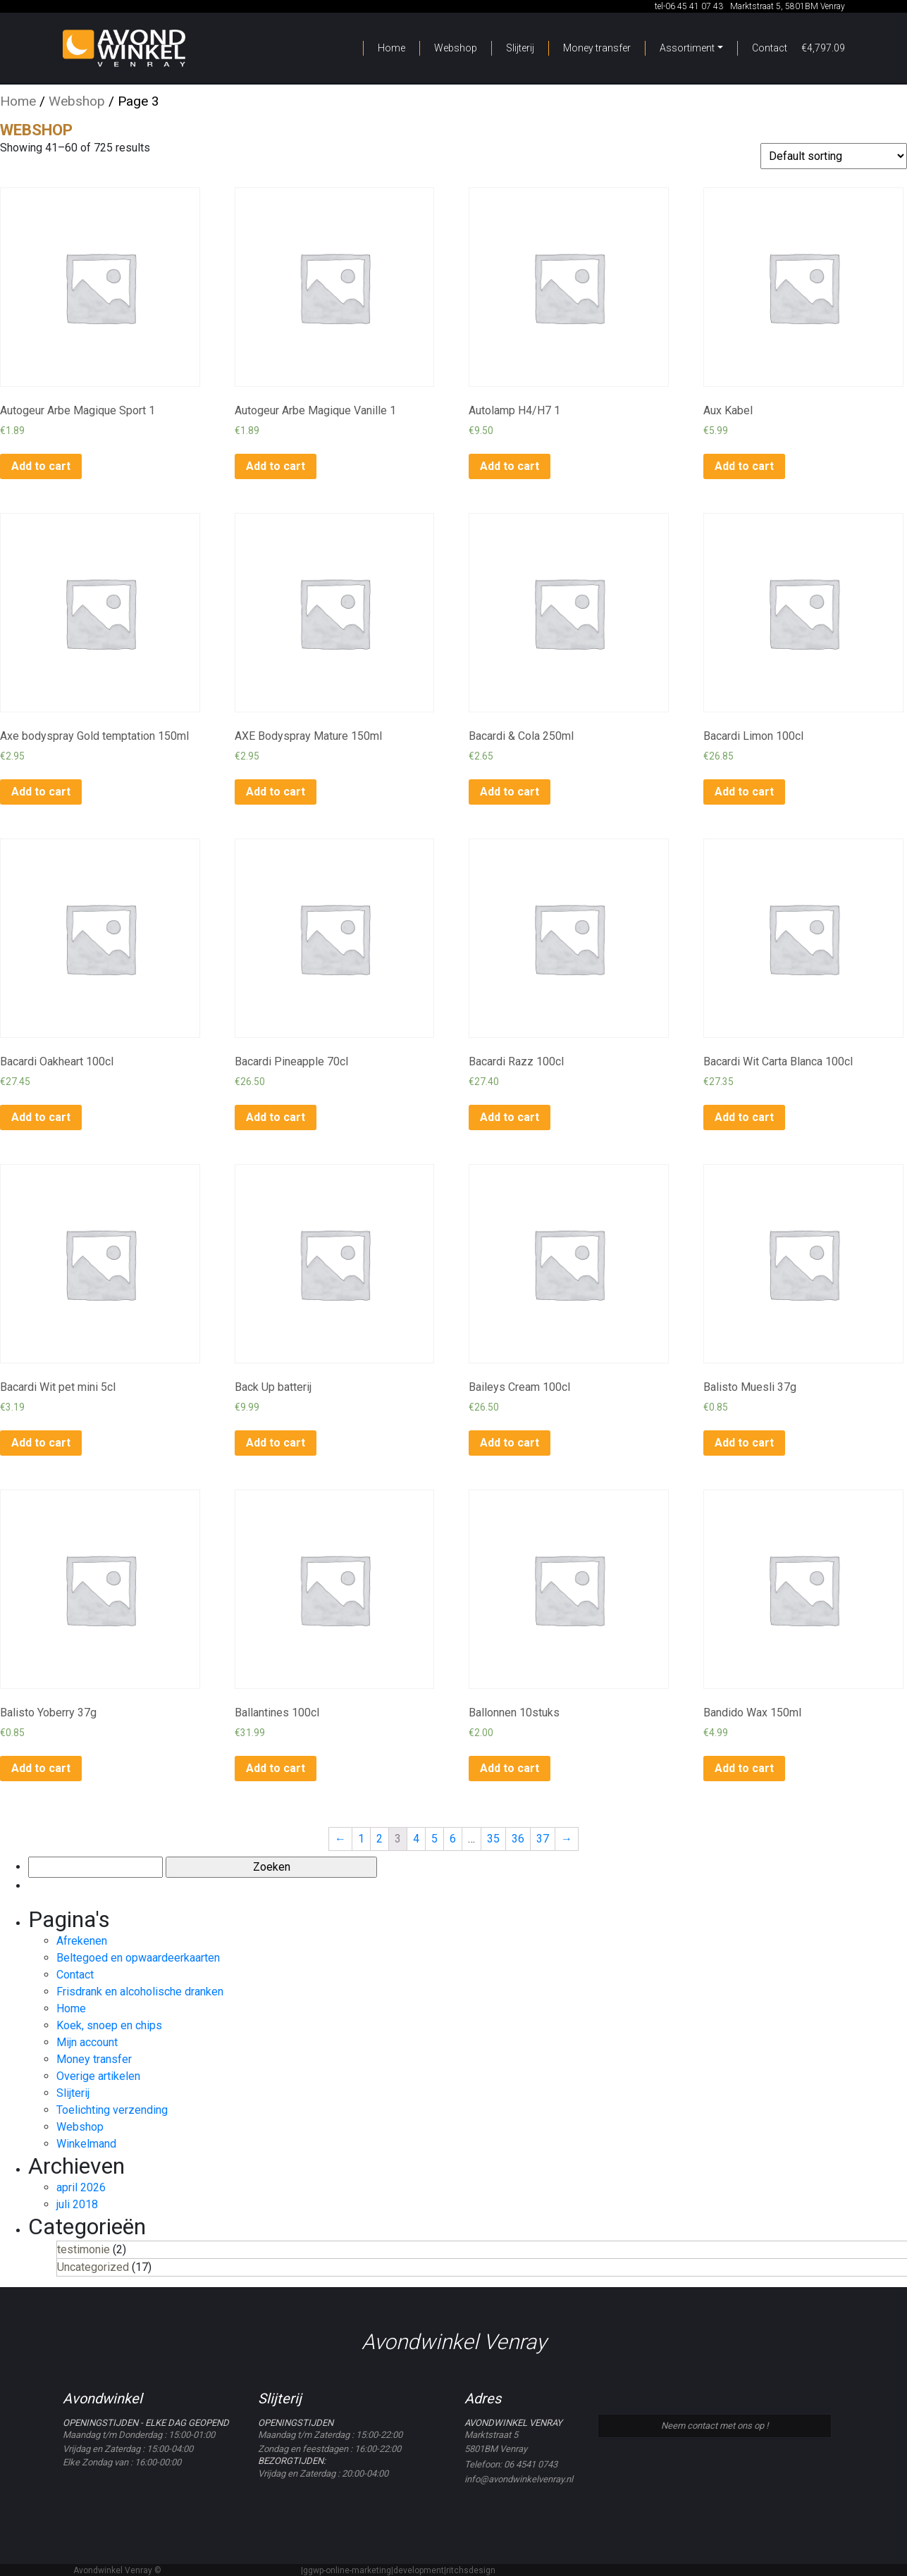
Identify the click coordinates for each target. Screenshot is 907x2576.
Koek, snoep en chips (109, 2025)
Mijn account (87, 2042)
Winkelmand (86, 2143)
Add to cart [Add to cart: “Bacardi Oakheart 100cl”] (40, 1117)
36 (518, 1838)
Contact (769, 48)
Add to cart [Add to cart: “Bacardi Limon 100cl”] (744, 791)
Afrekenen (81, 1941)
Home (391, 48)
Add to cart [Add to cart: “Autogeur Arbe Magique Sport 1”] (40, 466)
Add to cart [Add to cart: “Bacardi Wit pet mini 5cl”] (40, 1442)
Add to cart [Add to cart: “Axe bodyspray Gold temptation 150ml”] (40, 791)
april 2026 (81, 2187)
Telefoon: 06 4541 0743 (510, 2464)
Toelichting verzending (112, 2110)
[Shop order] (833, 156)
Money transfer (597, 48)
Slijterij (520, 48)
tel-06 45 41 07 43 (688, 6)
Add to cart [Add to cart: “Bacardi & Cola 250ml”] (509, 791)
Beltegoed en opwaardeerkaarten (138, 1957)
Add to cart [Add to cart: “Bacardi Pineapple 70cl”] (275, 1117)
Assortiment (687, 48)
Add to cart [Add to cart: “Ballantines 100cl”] (275, 1768)
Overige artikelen (98, 2076)
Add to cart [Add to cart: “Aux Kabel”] (744, 466)
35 (493, 1838)
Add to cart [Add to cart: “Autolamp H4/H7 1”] (509, 466)
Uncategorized (93, 2267)
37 (542, 1838)
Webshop (455, 48)
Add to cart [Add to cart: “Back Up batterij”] (275, 1442)
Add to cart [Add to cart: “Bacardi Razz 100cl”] (509, 1117)
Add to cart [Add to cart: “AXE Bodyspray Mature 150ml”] (275, 791)
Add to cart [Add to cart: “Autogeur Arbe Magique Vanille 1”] (275, 466)
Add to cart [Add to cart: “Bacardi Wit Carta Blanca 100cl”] (744, 1117)
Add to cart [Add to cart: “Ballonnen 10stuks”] (509, 1768)
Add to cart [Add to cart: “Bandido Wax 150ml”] (744, 1768)
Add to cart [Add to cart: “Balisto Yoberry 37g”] (40, 1768)
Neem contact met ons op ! (714, 2425)
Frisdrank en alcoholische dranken (139, 1991)
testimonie (83, 2249)
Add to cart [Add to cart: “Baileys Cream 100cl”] (509, 1442)
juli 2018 (77, 2204)
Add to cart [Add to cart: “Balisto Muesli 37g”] (744, 1442)
